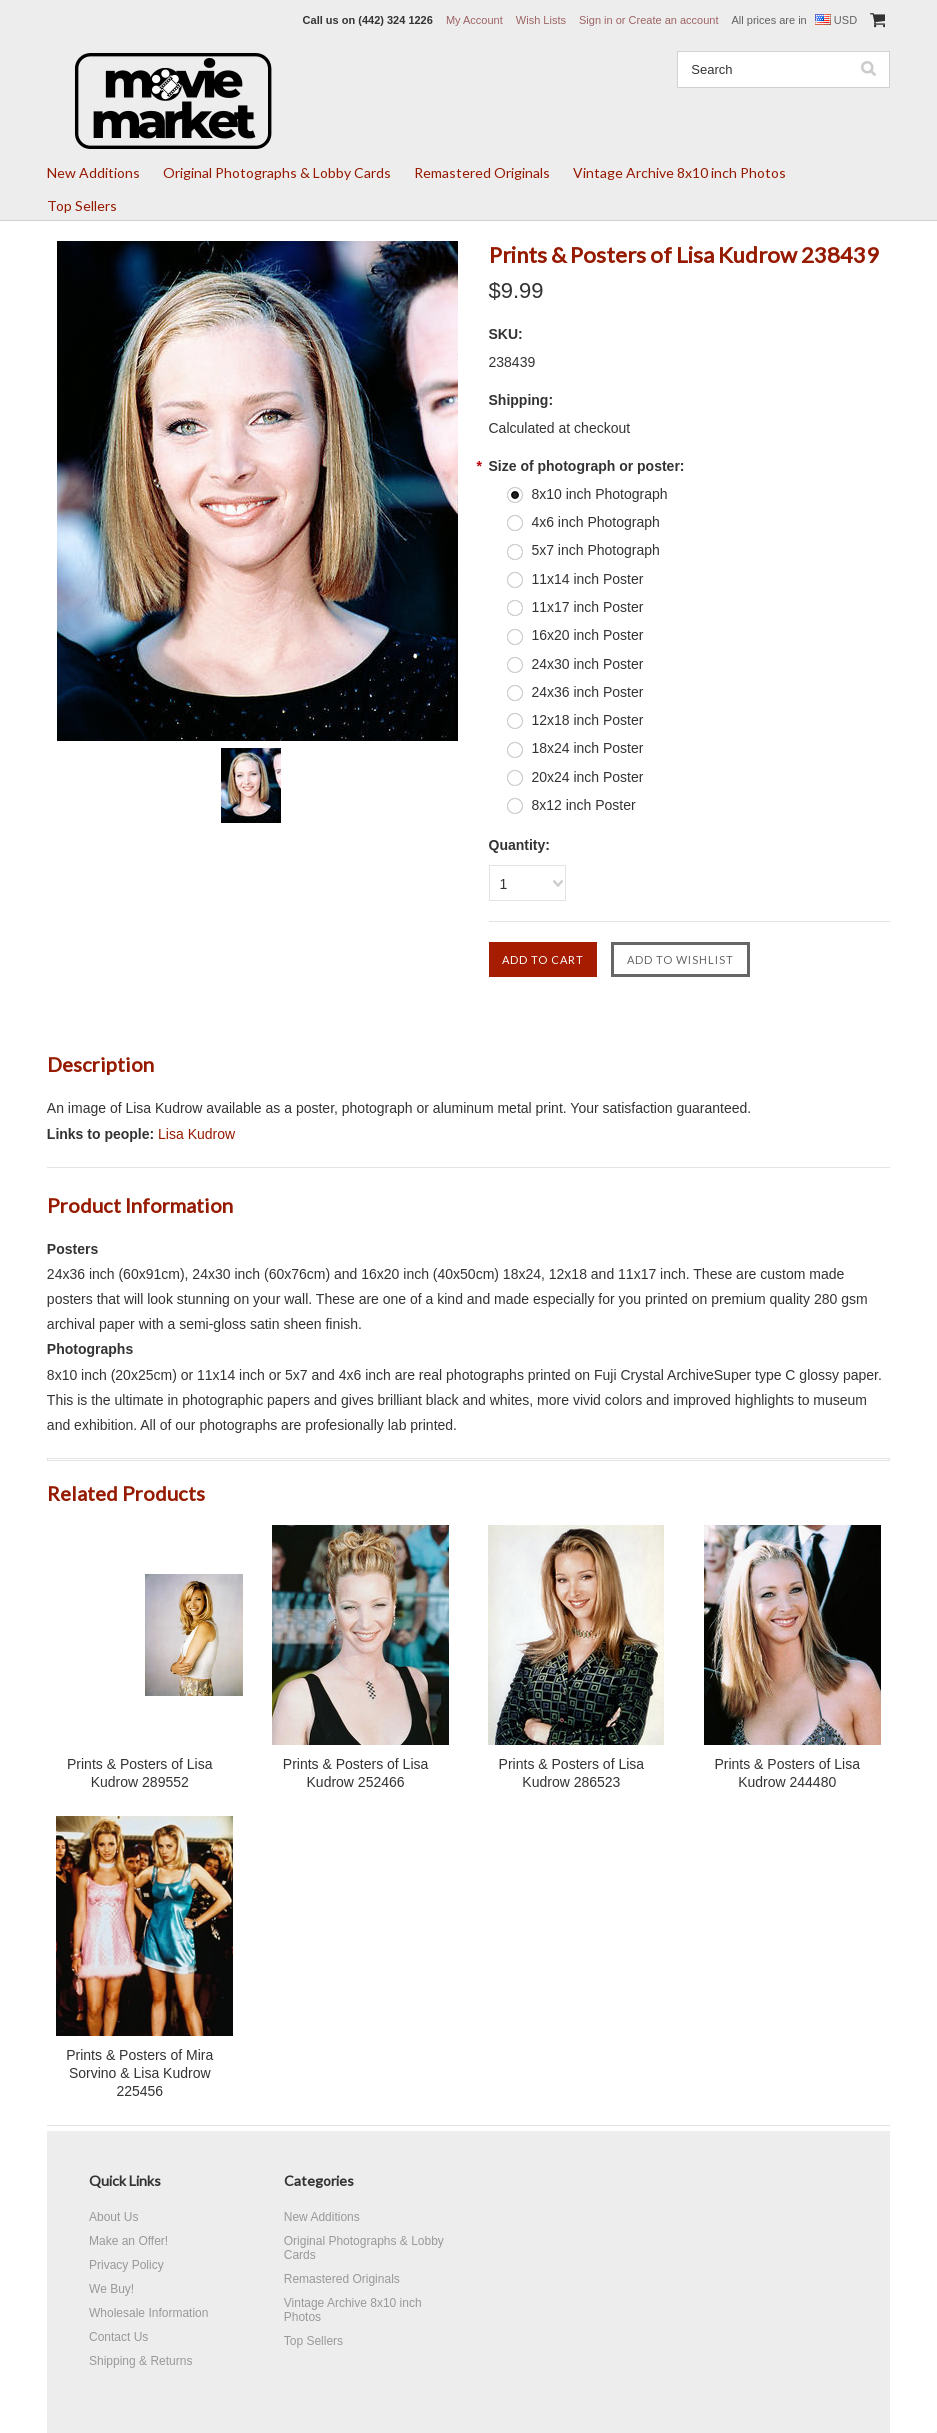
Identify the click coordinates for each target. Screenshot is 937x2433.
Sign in (596, 20)
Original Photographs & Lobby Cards (277, 172)
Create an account (674, 20)
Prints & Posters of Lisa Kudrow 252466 (356, 1773)
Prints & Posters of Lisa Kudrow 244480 (787, 1773)
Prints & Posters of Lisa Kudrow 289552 (140, 1773)
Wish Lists (541, 20)
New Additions (93, 172)
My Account (474, 20)
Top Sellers (82, 205)
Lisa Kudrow (196, 1134)
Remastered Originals (482, 172)
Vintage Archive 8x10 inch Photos (679, 172)
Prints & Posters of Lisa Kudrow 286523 (572, 1773)
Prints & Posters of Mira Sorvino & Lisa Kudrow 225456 (139, 2073)
